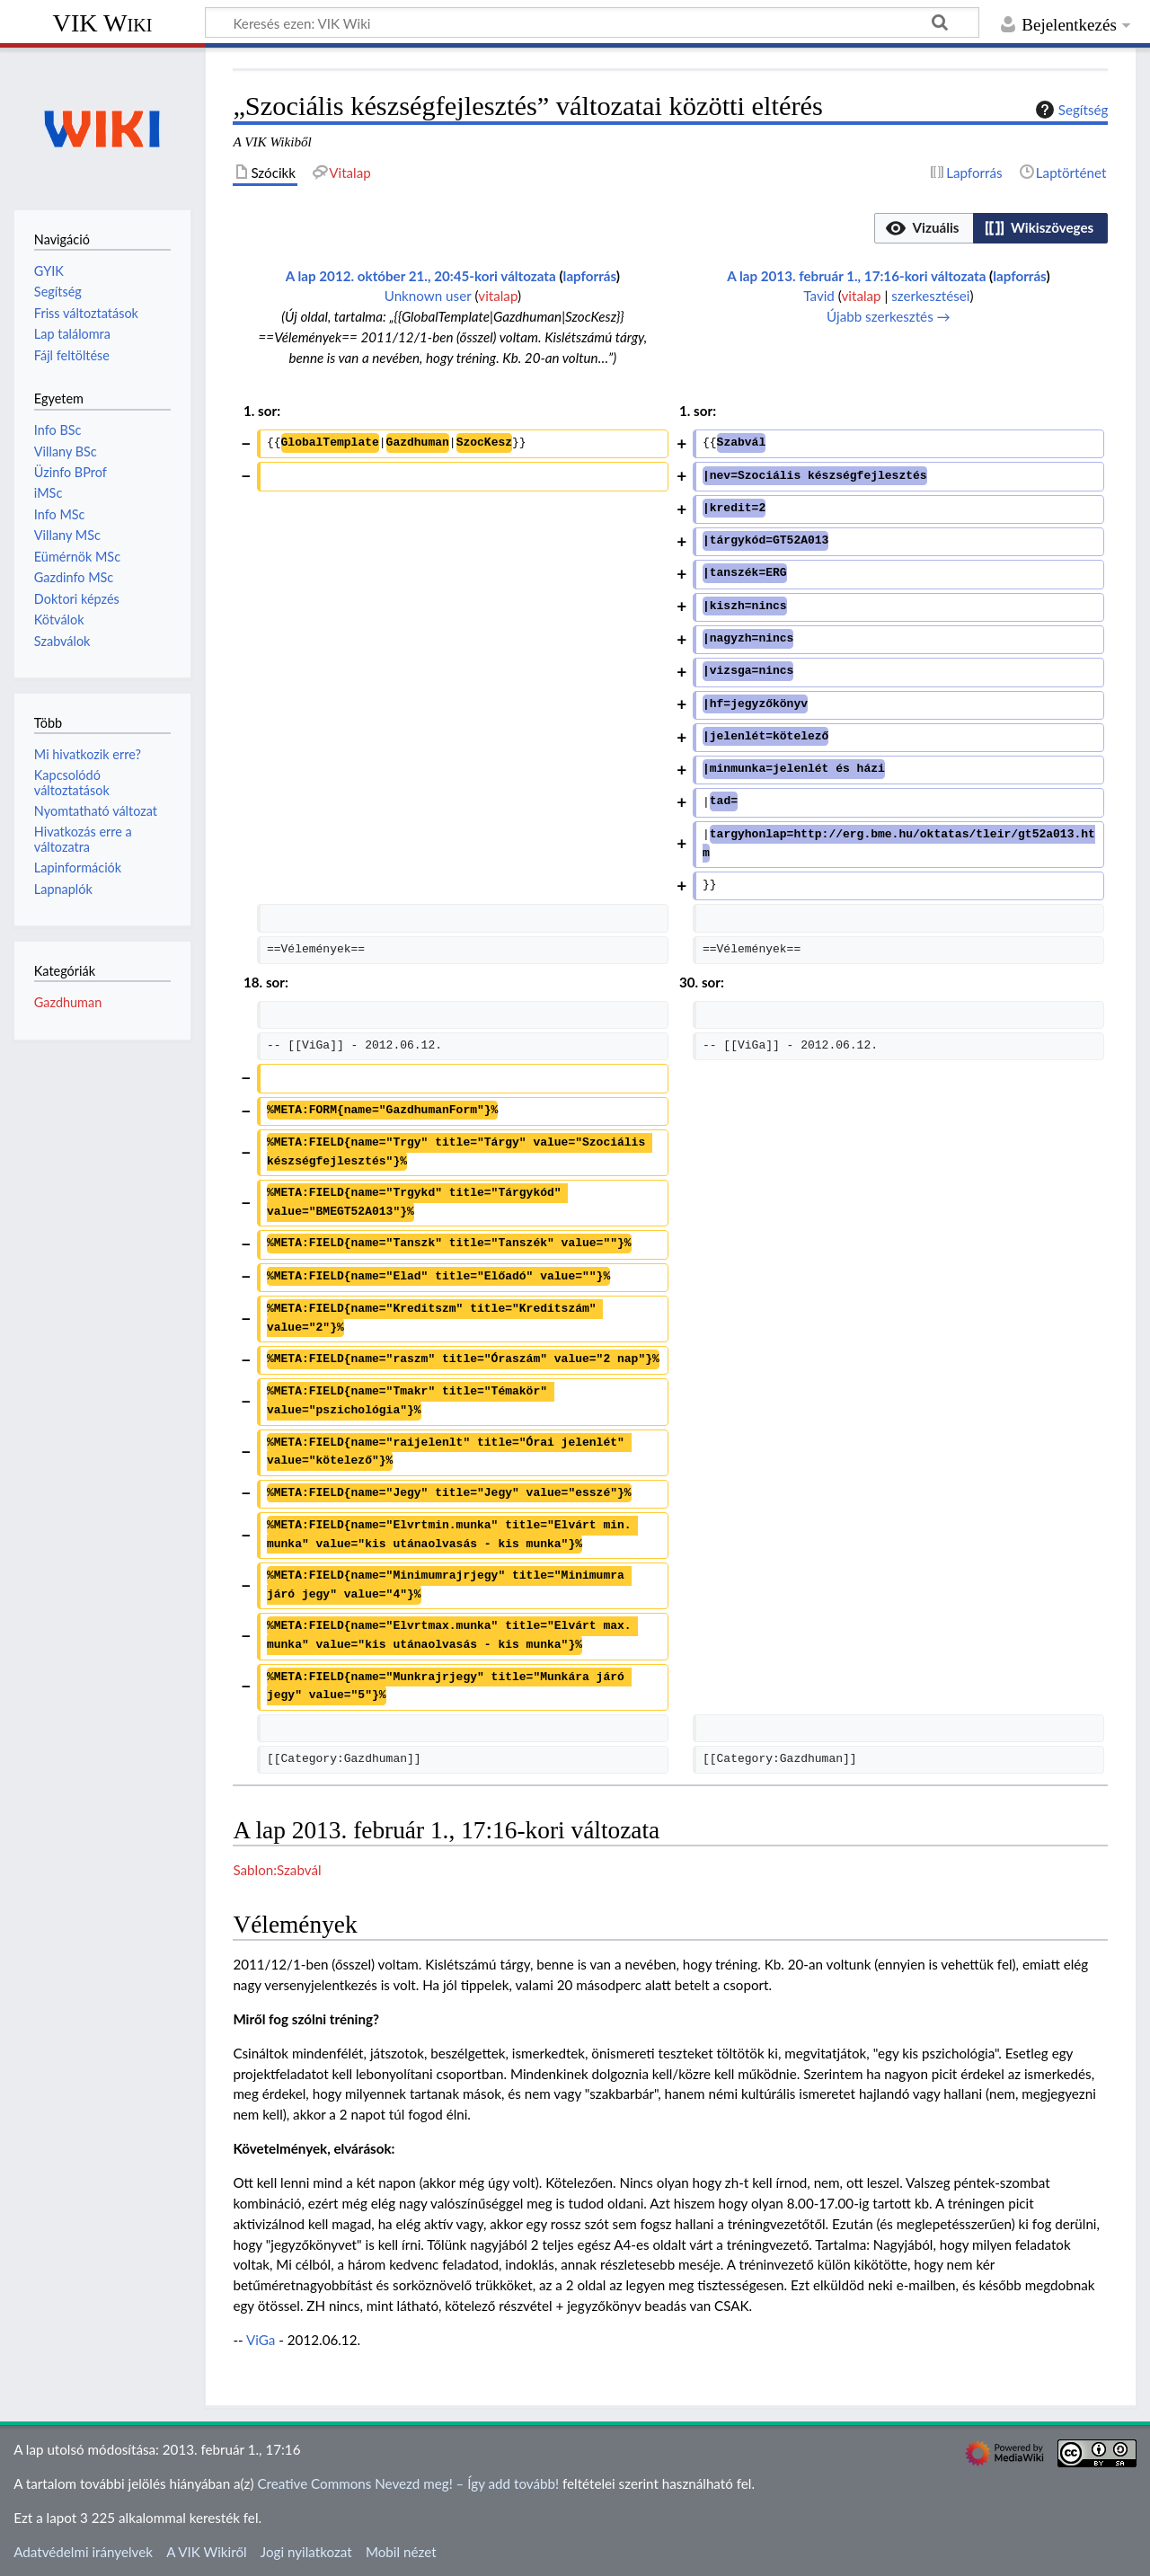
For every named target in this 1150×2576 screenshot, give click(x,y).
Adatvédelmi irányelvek (83, 2552)
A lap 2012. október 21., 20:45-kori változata (421, 276)
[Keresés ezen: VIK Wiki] (592, 22)
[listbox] (991, 228)
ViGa (260, 2340)
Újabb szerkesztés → (889, 316)
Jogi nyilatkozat (306, 2552)
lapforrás (589, 276)
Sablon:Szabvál (277, 1870)
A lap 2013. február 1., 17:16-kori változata (856, 276)
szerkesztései (930, 296)
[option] (923, 228)
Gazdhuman (68, 1002)
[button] (923, 228)
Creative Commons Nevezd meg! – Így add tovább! (408, 2483)
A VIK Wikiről (206, 2552)
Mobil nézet (401, 2552)
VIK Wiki (103, 23)
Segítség (1070, 110)
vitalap (498, 296)
